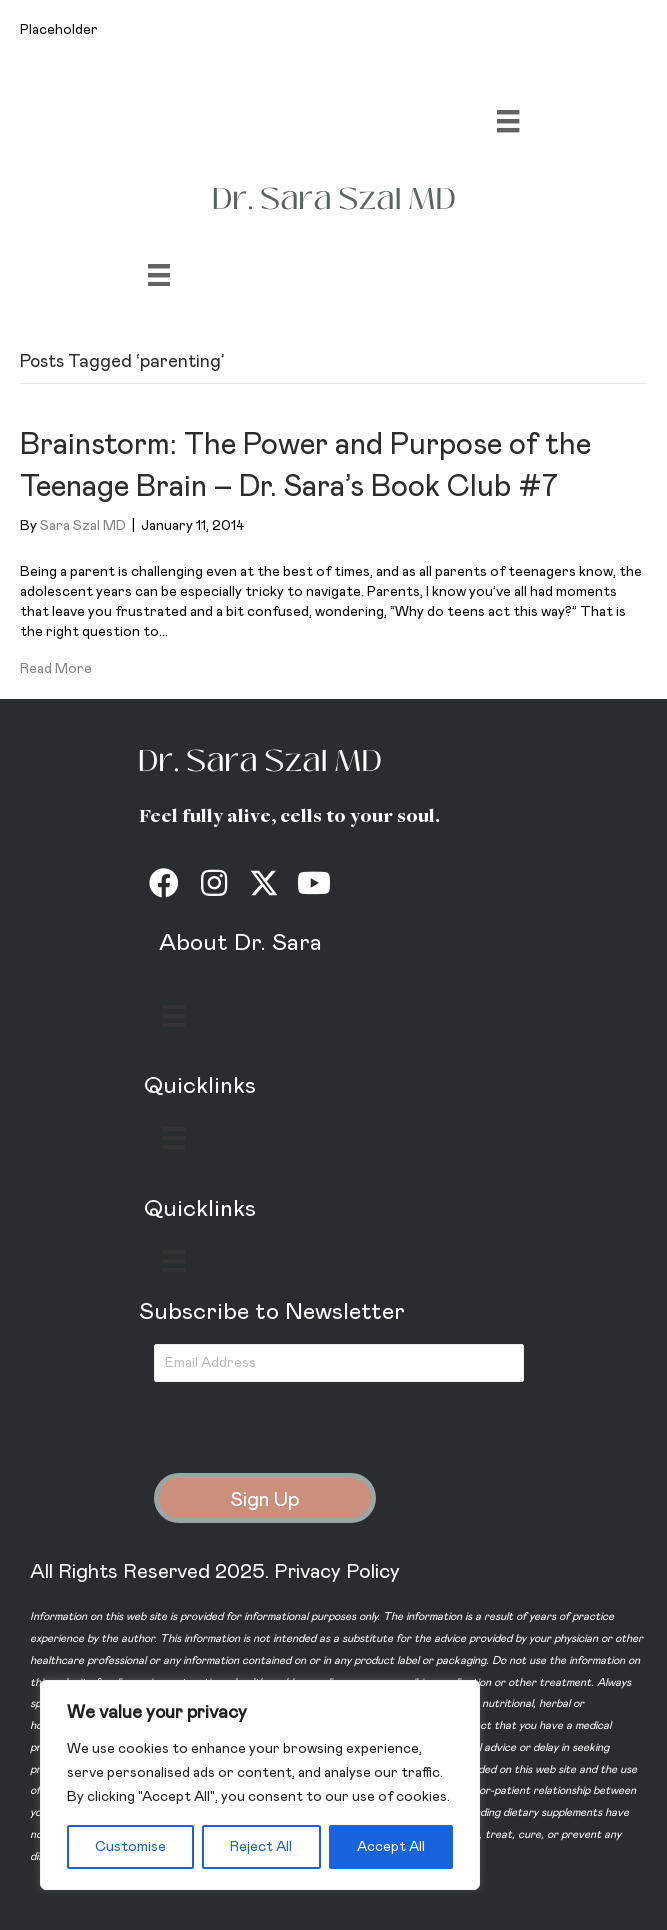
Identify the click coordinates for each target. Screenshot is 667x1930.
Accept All (391, 1847)
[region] (260, 1785)
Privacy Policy (337, 1572)
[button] (164, 883)
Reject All (261, 1847)
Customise (130, 1847)
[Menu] (508, 121)
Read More (56, 669)
